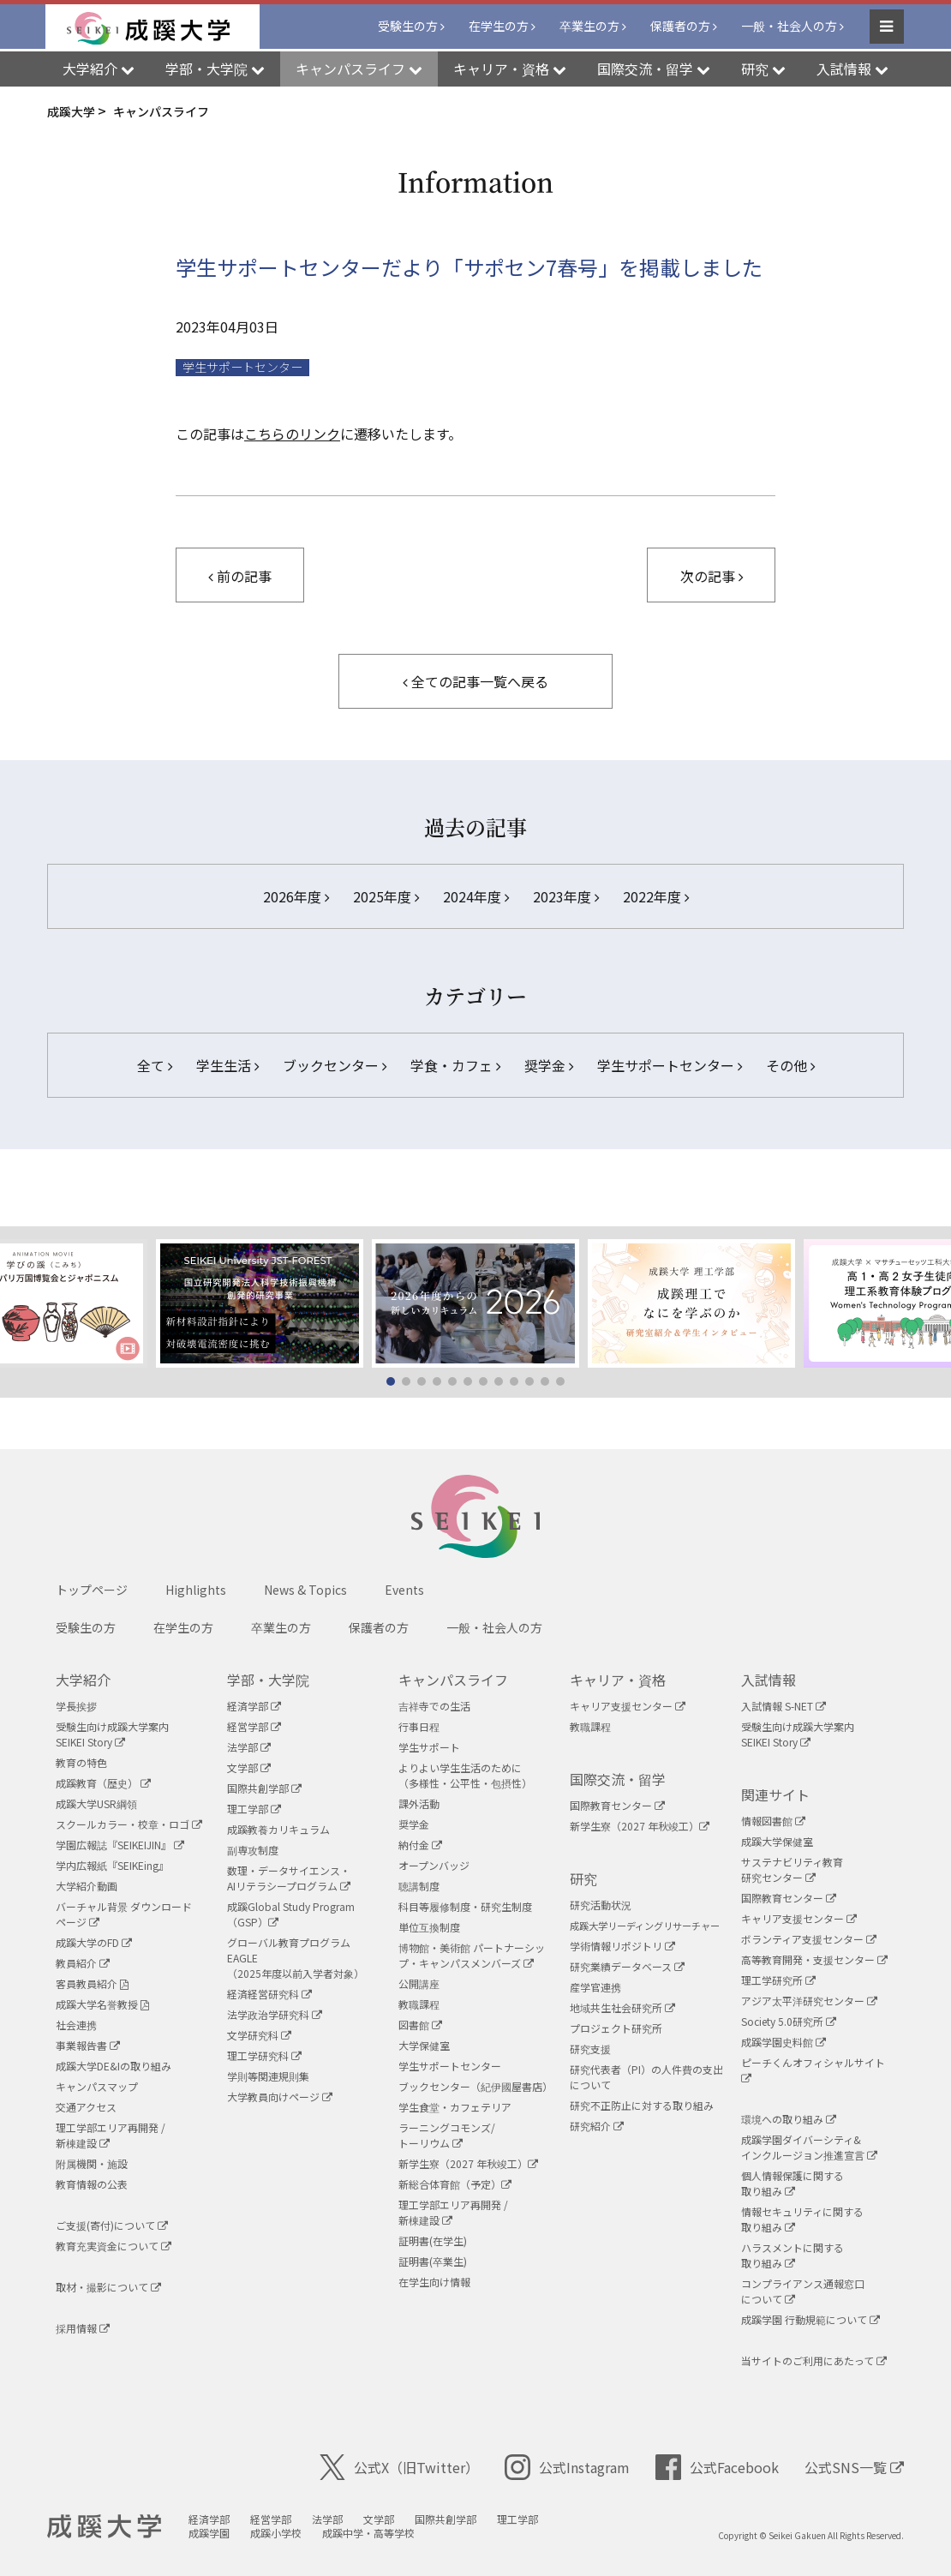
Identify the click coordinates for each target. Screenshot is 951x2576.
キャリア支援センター (627, 1705)
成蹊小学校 (282, 2532)
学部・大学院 (268, 1679)
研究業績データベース (627, 1966)
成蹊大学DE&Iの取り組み (113, 2065)
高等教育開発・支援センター (814, 1959)
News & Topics (305, 1589)
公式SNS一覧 (854, 2467)
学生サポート (429, 1747)
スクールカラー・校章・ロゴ (129, 1824)
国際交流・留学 (618, 1779)
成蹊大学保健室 (777, 1841)
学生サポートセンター (669, 1065)
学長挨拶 (76, 1705)
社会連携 (76, 2024)
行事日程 (419, 1726)
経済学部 (254, 1705)
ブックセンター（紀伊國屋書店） (475, 2086)
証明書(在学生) (432, 2240)
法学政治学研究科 (274, 2014)
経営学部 (254, 1726)
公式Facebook (717, 2467)
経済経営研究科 (269, 1993)
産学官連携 (595, 1987)
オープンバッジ (434, 1865)
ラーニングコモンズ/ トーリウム (446, 2135)
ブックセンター (334, 1065)
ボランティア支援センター (808, 1939)
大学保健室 (424, 2045)
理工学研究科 (264, 2055)
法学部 (249, 1747)
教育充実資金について (113, 2245)
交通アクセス (86, 2107)
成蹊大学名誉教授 (102, 2004)
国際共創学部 (264, 1788)
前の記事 (240, 576)
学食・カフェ (455, 1065)
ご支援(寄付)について (112, 2225)
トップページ (92, 1589)
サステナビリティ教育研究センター (792, 1869)
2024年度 (476, 896)
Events (404, 1589)
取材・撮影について (108, 2286)
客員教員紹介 (92, 1983)
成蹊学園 (215, 2532)
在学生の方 (499, 27)
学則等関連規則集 (268, 2076)
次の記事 (711, 576)
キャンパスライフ (453, 1679)
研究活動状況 (600, 1904)
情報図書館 (773, 1820)
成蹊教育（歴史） (103, 1783)
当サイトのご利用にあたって (814, 2360)
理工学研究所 (778, 1980)
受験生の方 (408, 27)
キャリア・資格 (618, 1679)
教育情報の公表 (92, 2184)
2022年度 (656, 896)
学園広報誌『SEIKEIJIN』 (120, 1844)
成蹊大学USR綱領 (96, 1803)
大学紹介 (83, 1679)
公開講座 (419, 1983)
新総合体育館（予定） (454, 2184)
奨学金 (548, 1065)
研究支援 (590, 2048)
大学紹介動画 (86, 1885)
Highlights (195, 1589)
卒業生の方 (589, 27)
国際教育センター (617, 1805)
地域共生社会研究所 (622, 2007)
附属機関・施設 (92, 2163)
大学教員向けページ (279, 2096)
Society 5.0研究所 (788, 2021)
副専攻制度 (252, 1849)
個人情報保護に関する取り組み (792, 2183)
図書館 (420, 2024)
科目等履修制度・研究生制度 (465, 1906)
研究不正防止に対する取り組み (642, 2105)
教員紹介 (83, 1963)
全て (154, 1065)
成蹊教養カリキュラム (278, 1829)
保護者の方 (680, 27)
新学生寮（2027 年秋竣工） (468, 2163)
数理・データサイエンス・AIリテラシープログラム (288, 1878)
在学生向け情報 (434, 2281)
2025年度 (386, 896)
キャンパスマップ (97, 2086)
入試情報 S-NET (783, 1705)
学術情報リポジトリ (622, 1945)
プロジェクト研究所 (616, 2028)
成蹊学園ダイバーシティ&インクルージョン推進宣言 (809, 2147)
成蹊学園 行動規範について (810, 2319)
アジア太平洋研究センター (809, 2000)
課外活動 (419, 1803)
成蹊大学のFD (94, 1942)
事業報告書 (88, 2045)
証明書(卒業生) (432, 2261)
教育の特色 (81, 1762)
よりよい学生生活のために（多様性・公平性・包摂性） (465, 1775)
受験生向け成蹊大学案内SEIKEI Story (112, 1734)
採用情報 (83, 2328)
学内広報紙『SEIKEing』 (112, 1865)
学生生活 (227, 1065)
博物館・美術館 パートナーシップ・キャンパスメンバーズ (471, 1955)
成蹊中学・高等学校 (375, 2532)
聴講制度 (419, 1885)
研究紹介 (597, 2125)
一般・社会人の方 (789, 27)
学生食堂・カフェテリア (454, 2107)
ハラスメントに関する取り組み (792, 2255)
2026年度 (296, 896)
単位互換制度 (429, 1927)
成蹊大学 (107, 2527)
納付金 (420, 1844)
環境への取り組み (788, 2119)
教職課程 (419, 2004)
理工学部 (254, 1808)
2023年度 (566, 896)
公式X (399, 2467)
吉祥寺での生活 (434, 1705)
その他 (790, 1065)
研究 (583, 1878)
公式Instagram (567, 2467)
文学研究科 (259, 2035)
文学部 (249, 1767)
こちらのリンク (292, 433)
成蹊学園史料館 (783, 2041)
